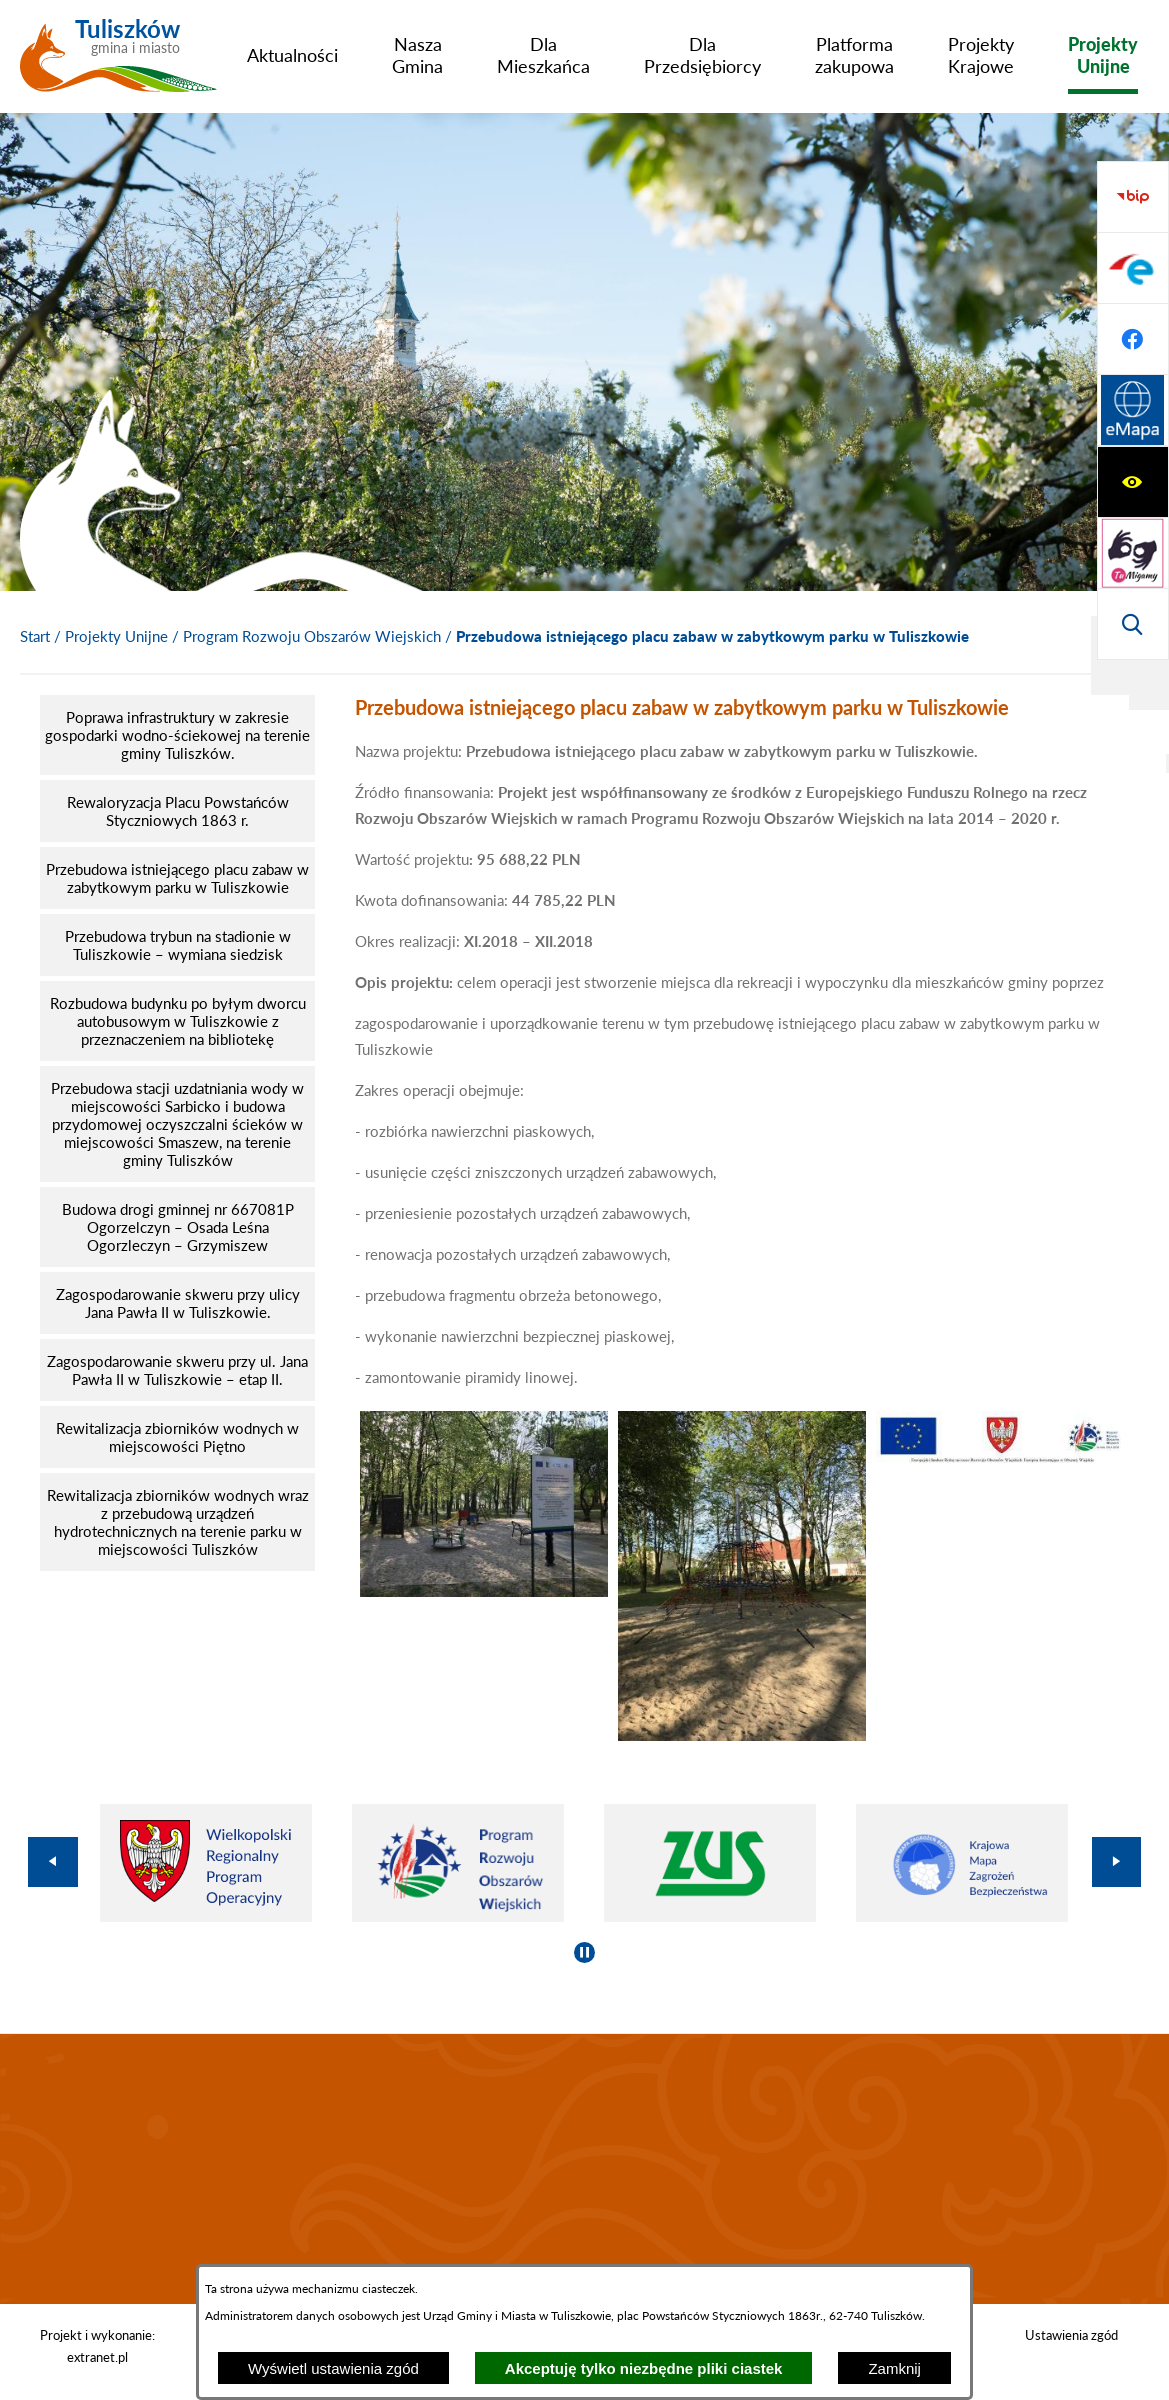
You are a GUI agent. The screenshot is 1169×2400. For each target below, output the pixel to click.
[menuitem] (292, 55)
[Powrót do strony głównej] (35, 637)
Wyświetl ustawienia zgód (333, 2368)
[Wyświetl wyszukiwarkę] (1133, 339)
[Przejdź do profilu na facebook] (1133, 553)
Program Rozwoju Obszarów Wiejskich (312, 636)
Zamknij (894, 2368)
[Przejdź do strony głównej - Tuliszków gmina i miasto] (118, 63)
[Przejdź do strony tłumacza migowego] (1133, 268)
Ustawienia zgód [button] (1071, 2335)
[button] (484, 1591)
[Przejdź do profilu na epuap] (1133, 482)
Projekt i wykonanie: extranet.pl (97, 2346)
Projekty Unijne (116, 636)
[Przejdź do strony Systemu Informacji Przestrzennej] (1133, 624)
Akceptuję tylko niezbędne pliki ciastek (644, 2368)
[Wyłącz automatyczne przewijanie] (584, 1952)
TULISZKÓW (584, 2169)
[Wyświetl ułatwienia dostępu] (1133, 197)
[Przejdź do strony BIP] (1133, 411)
